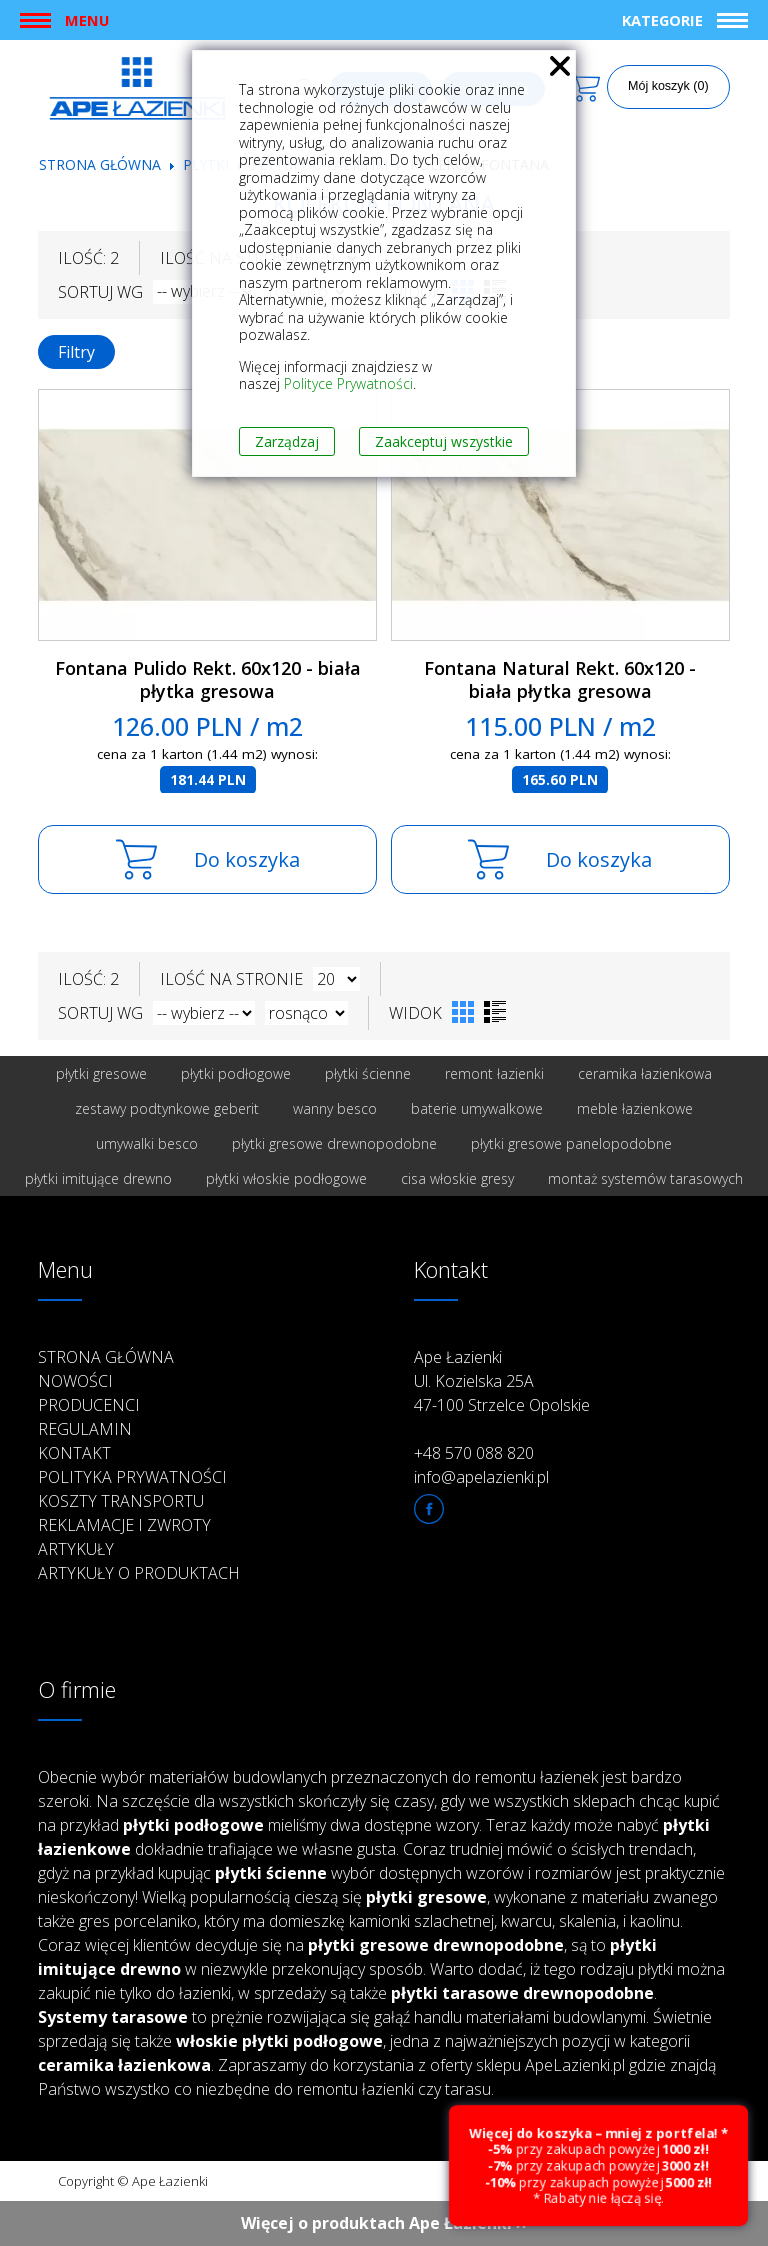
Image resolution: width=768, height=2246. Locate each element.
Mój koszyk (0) (668, 86)
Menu (87, 20)
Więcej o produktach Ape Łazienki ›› (384, 2223)
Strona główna (100, 164)
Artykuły (76, 1549)
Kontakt (74, 1453)
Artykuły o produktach (139, 1573)
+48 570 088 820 (474, 1453)
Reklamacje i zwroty (124, 1525)
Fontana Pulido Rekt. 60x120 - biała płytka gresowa (208, 679)
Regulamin (85, 1429)
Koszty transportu (121, 1501)
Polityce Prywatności (348, 383)
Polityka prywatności (132, 1477)
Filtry (76, 352)
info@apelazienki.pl (481, 1477)
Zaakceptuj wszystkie (444, 441)
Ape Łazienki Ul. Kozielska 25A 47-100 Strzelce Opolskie (502, 1381)
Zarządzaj (287, 441)
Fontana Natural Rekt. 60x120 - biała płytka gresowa (560, 679)
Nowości (75, 1381)
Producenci (89, 1405)
